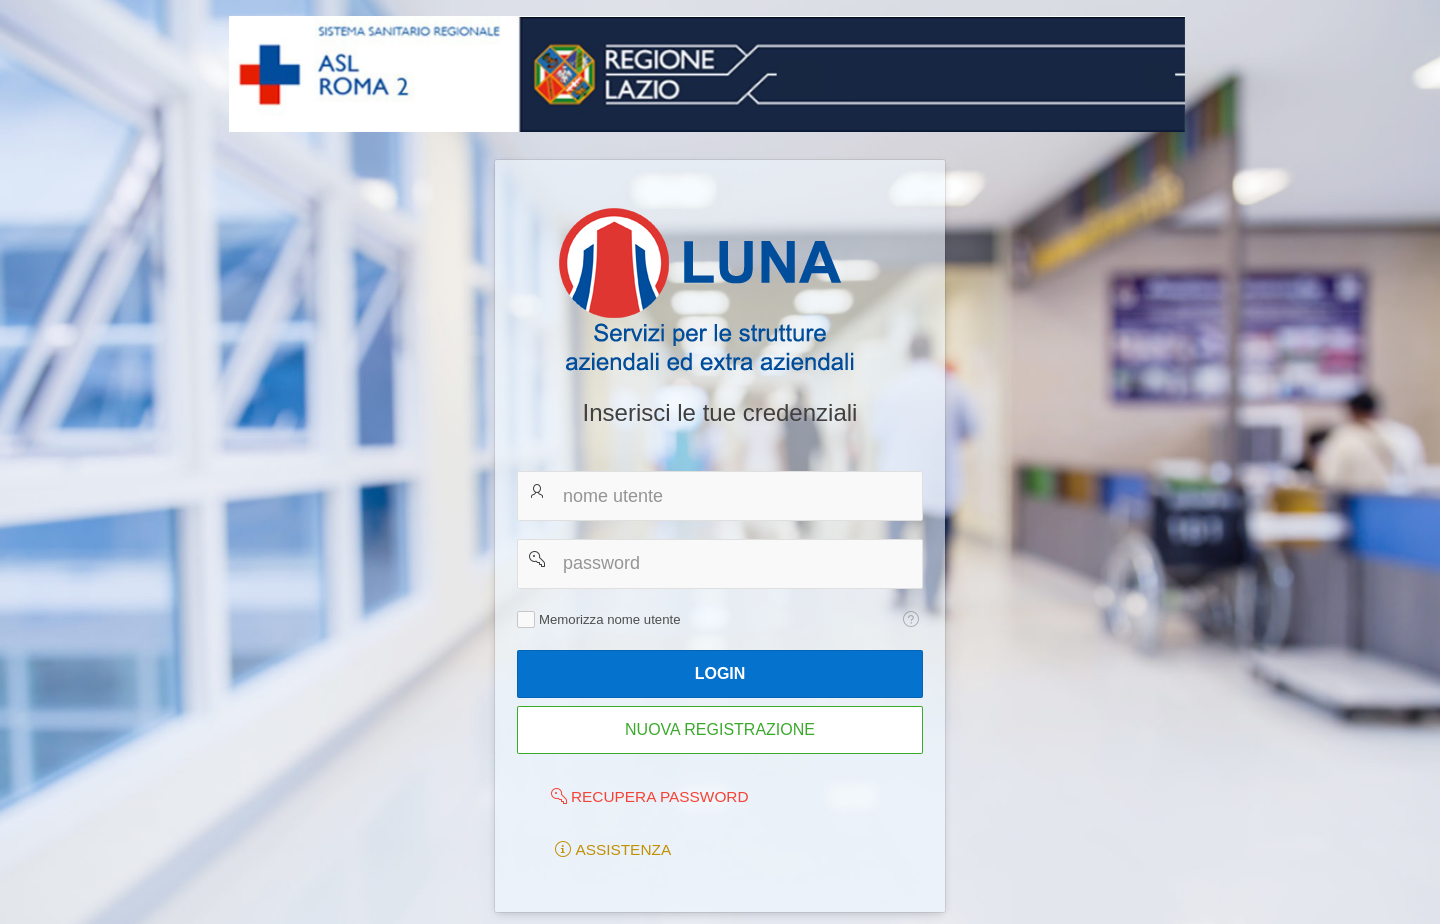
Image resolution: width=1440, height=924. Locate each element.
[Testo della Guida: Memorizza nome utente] (910, 619)
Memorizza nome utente (609, 619)
